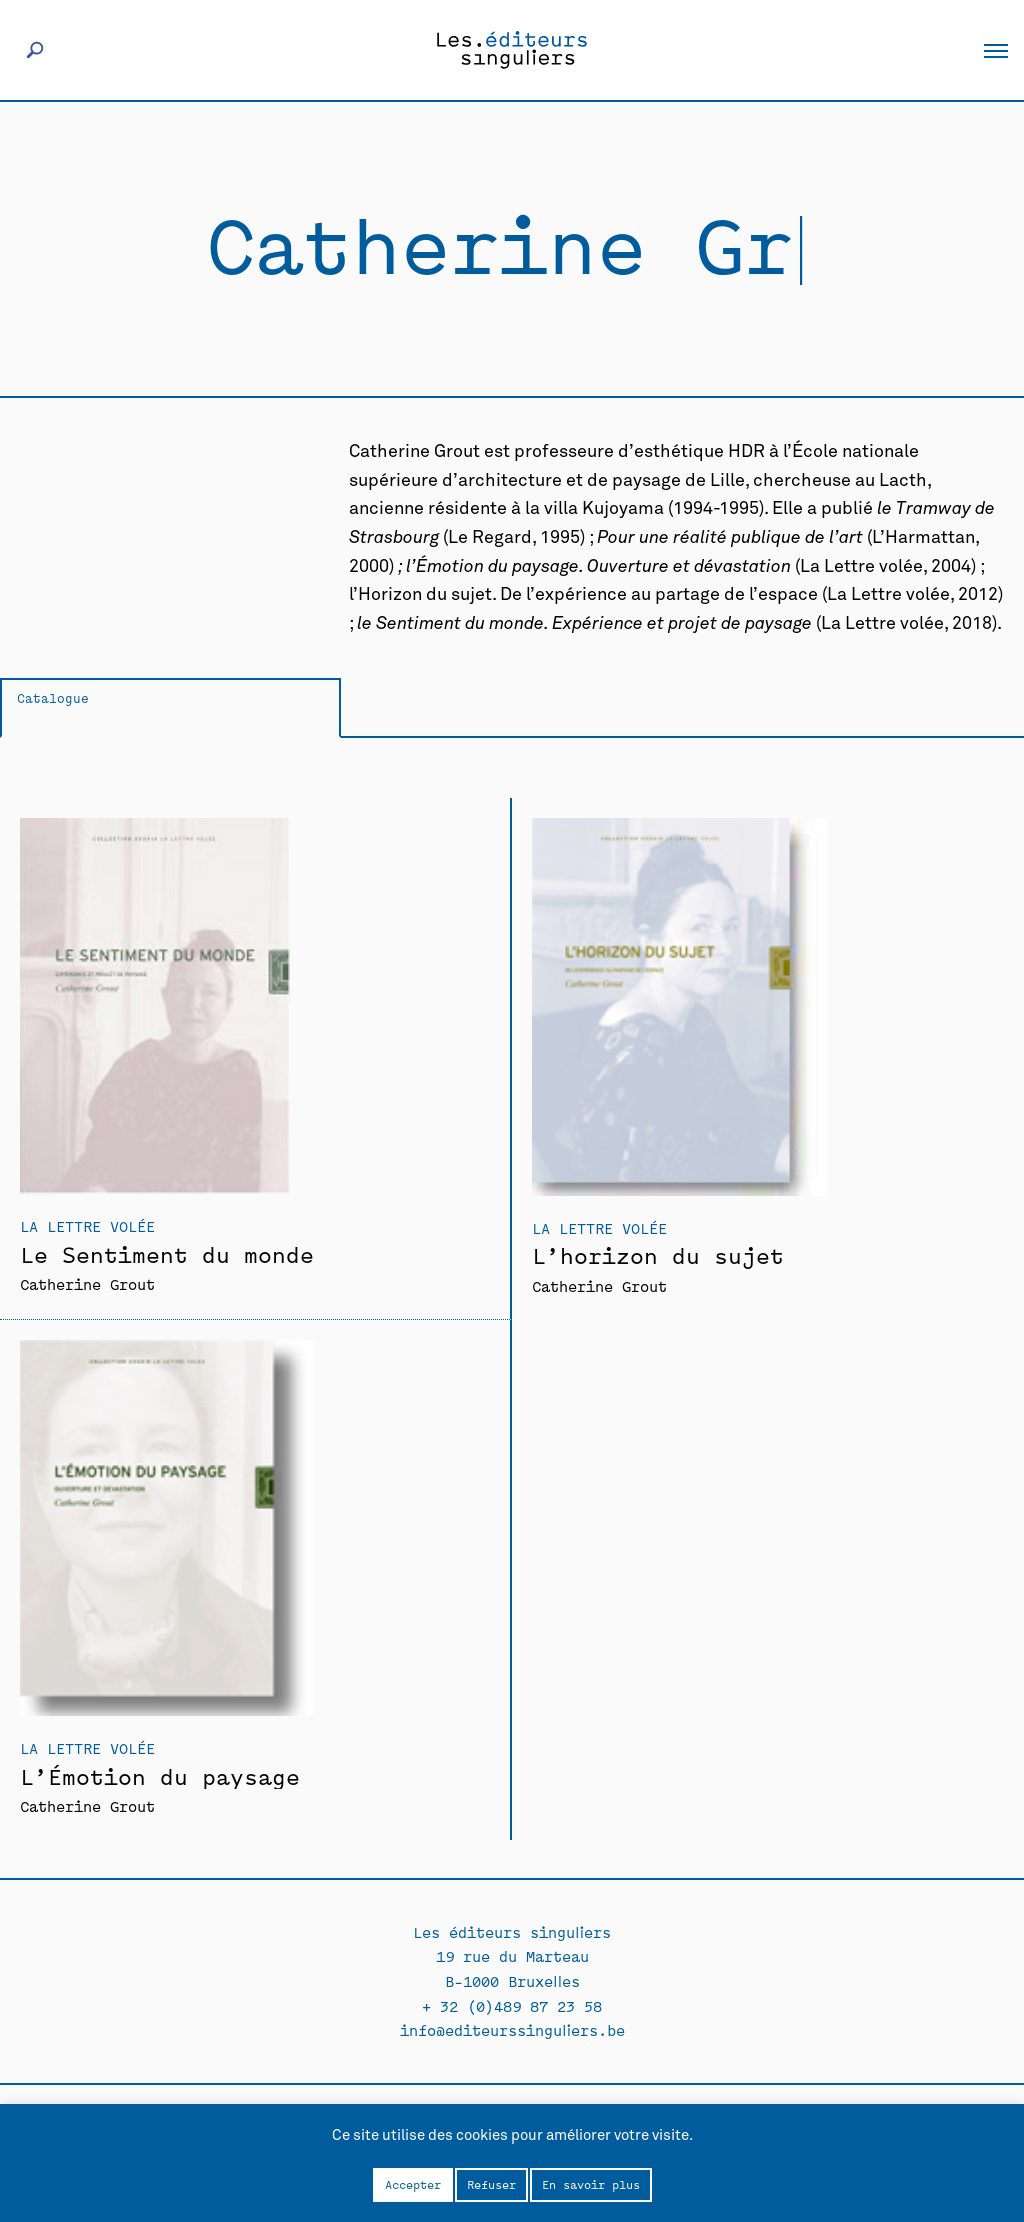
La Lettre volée (87, 1225)
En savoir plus (591, 2184)
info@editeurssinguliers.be (512, 2029)
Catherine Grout (87, 1283)
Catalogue (53, 697)
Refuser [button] (491, 2184)
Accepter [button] (413, 2184)
